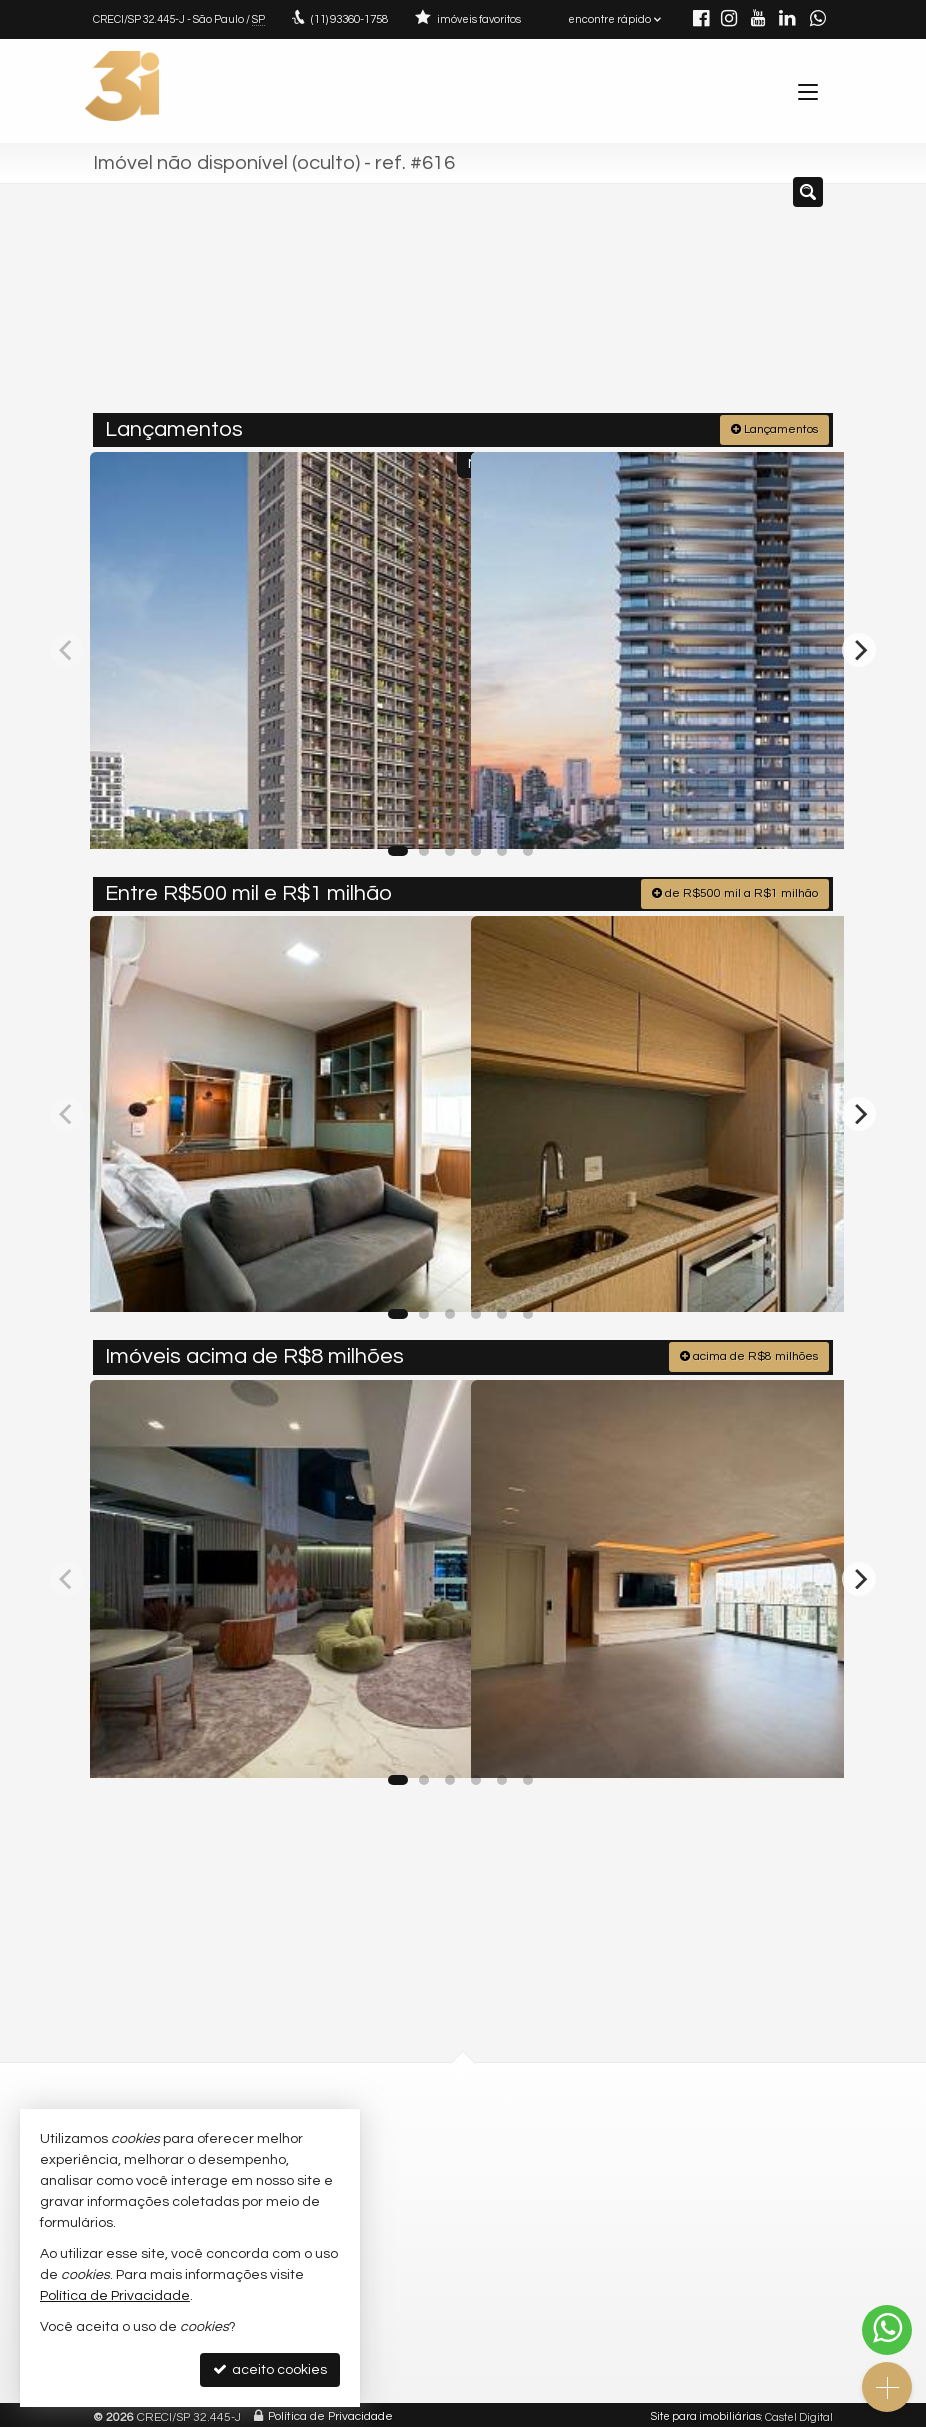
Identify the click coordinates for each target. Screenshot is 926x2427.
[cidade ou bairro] (640, 306)
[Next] (859, 646)
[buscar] (788, 306)
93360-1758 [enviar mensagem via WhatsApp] (349, 19)
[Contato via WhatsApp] (887, 2330)
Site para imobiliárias (706, 2411)
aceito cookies (270, 2369)
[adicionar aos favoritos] (434, 813)
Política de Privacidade (330, 2411)
